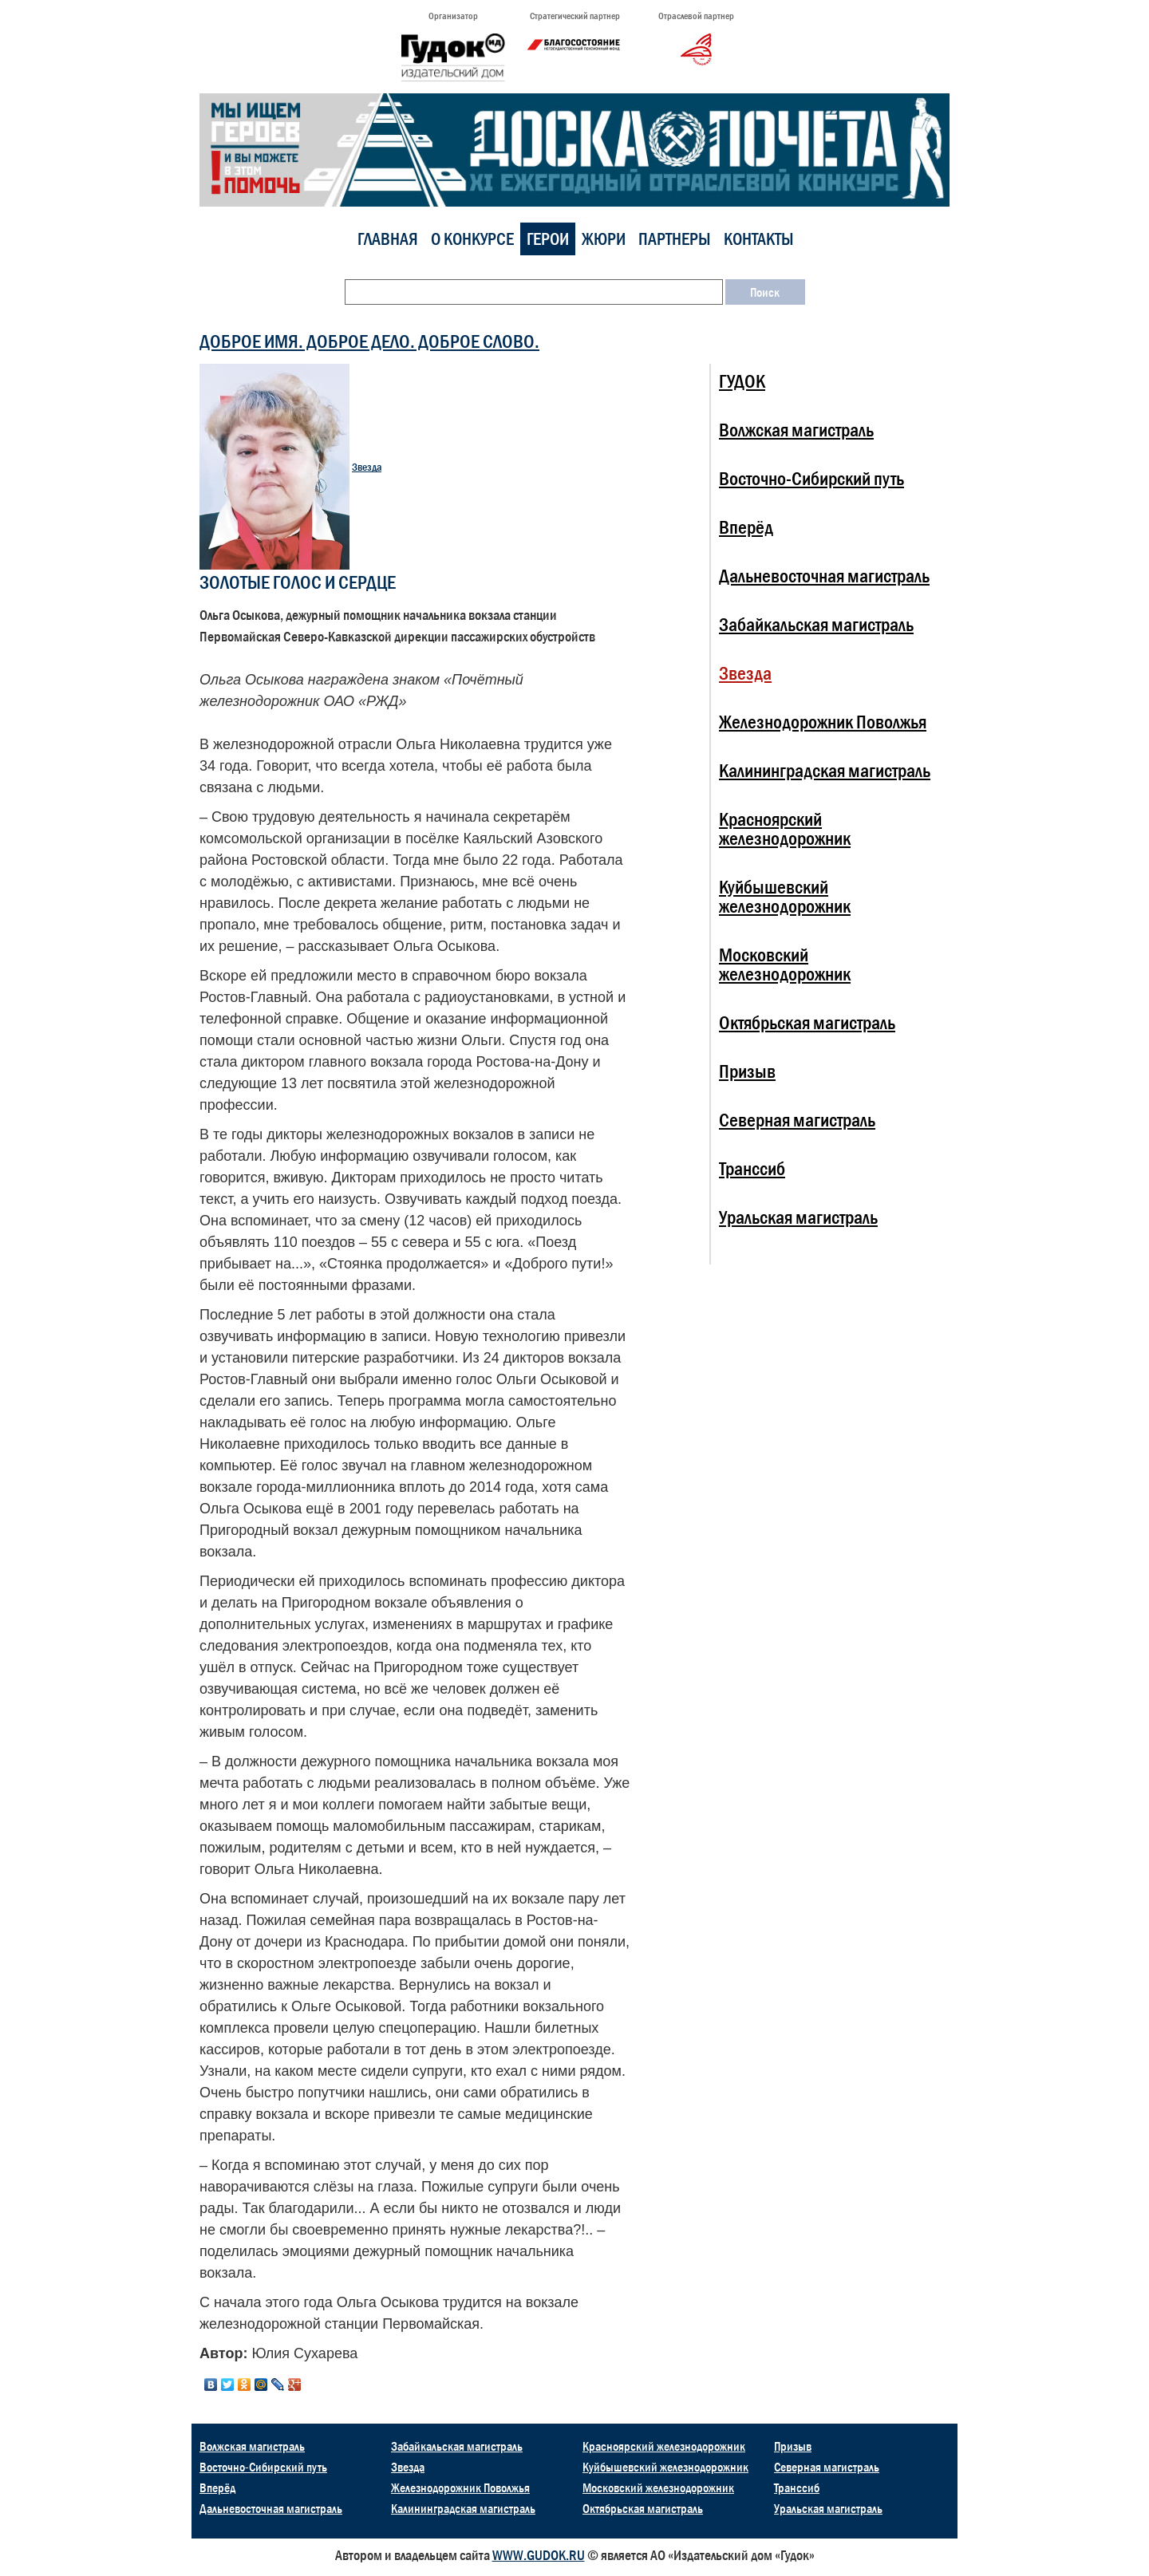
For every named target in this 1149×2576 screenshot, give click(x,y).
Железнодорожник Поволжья (822, 721)
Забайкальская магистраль (816, 624)
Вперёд (746, 527)
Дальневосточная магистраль (824, 575)
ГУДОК (742, 381)
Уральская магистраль (798, 1217)
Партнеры (674, 239)
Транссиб (752, 1168)
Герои (548, 239)
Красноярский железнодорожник (785, 828)
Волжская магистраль (796, 429)
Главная (387, 239)
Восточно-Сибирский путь (811, 478)
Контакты (759, 239)
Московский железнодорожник (785, 964)
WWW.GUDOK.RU (538, 2555)
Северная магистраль (797, 1119)
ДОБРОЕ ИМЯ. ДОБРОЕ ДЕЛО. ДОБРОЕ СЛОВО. (369, 341)
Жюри (604, 239)
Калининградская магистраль (824, 770)
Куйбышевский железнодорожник (785, 896)
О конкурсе (472, 239)
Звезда (366, 467)
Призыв (747, 1071)
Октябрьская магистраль (807, 1022)
